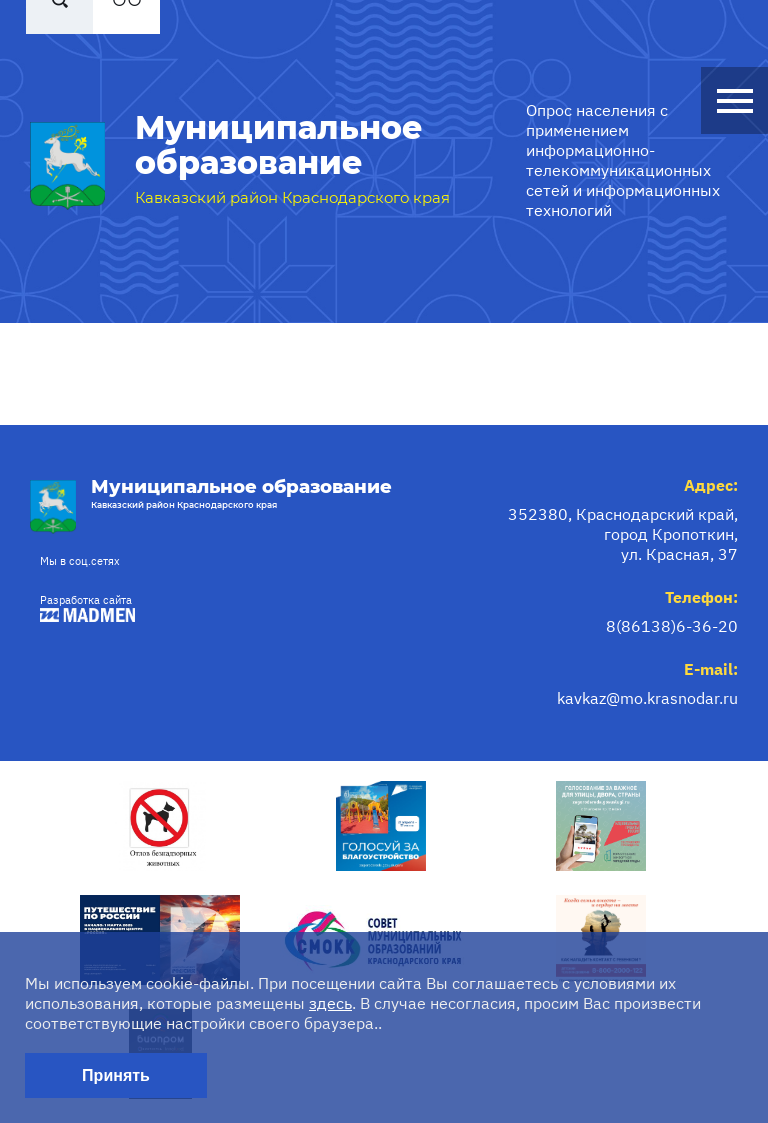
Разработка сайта (82, 607)
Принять (116, 1075)
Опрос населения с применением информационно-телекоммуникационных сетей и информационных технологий (623, 160)
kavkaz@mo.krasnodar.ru (647, 698)
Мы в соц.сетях (80, 561)
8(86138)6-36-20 (672, 626)
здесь (330, 1003)
